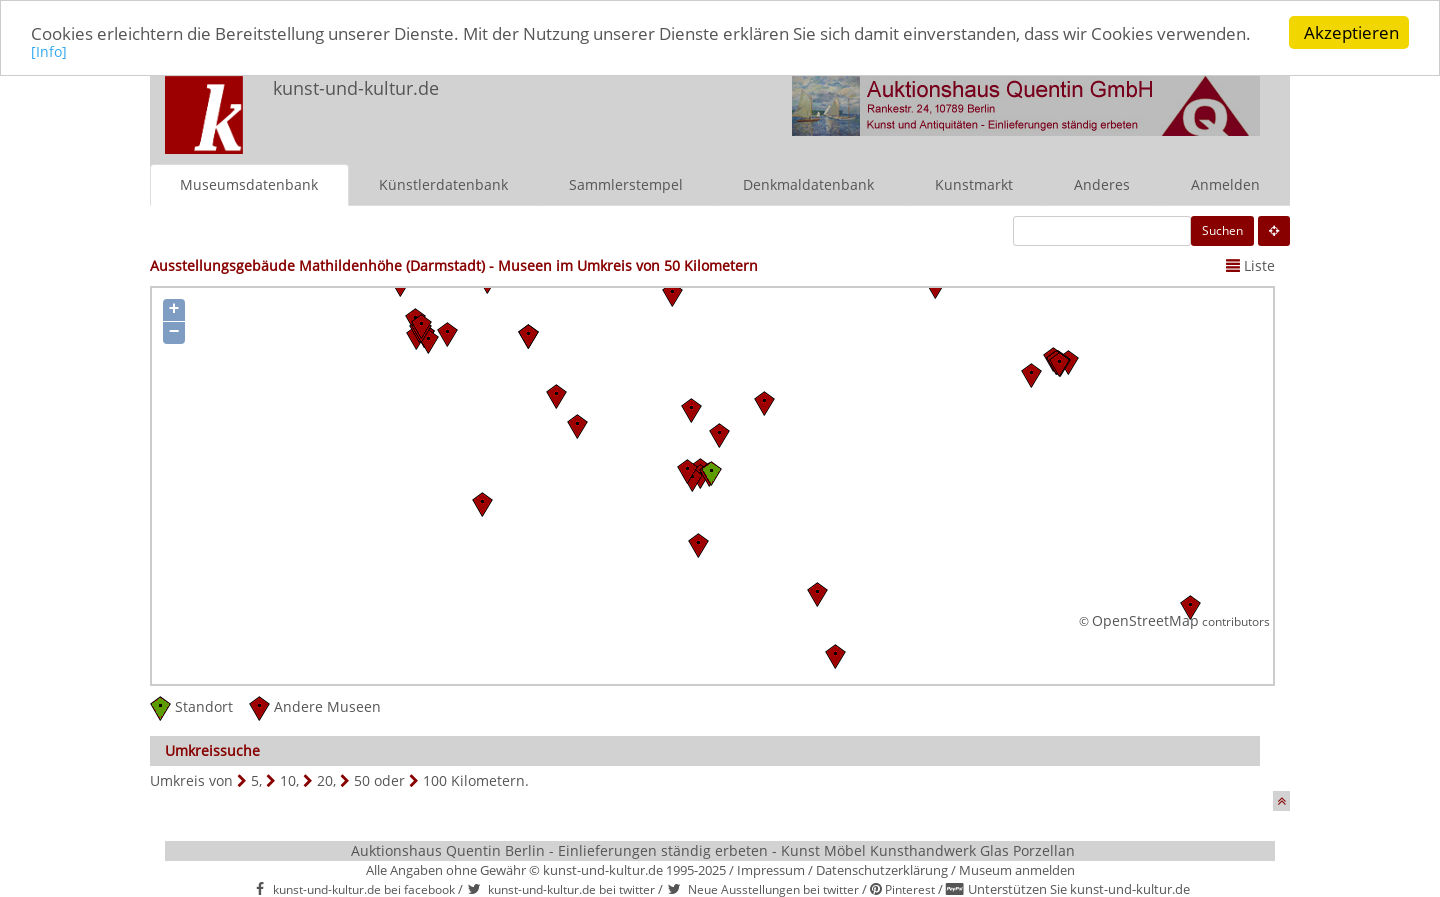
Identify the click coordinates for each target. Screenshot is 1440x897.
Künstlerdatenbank (443, 183)
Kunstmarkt (974, 183)
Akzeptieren (1351, 32)
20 (325, 779)
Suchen (1222, 229)
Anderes (1102, 183)
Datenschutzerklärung (882, 869)
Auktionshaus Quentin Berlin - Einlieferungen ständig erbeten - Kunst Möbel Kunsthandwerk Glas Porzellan (713, 849)
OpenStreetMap (1145, 620)
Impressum (771, 869)
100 (435, 779)
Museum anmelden (1017, 869)
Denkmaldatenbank (808, 183)
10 (288, 779)
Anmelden (1225, 183)
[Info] (49, 50)
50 (362, 779)
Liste (1250, 264)
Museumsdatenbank (249, 183)
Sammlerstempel (626, 183)
